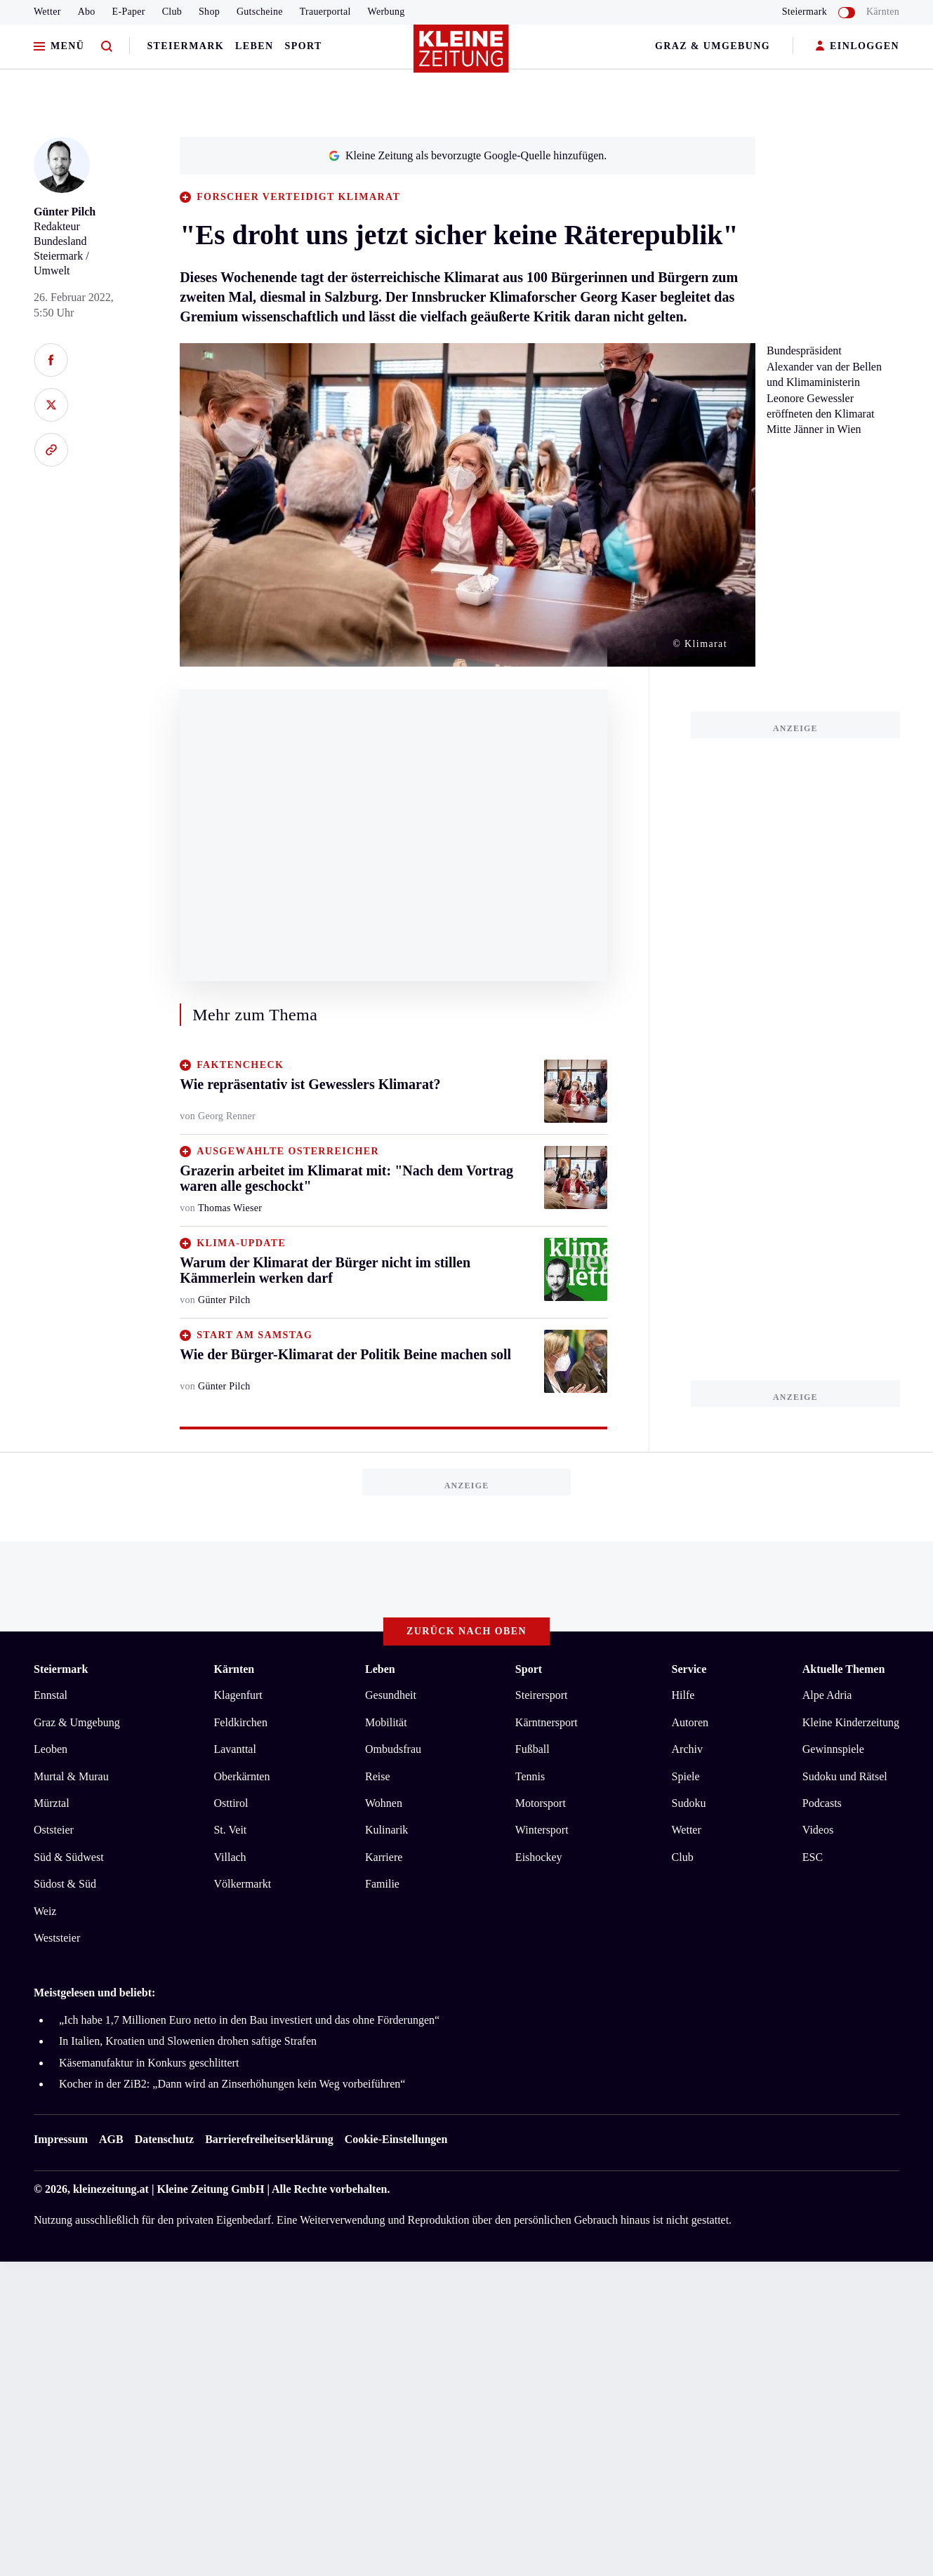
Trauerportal (325, 11)
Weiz (45, 1911)
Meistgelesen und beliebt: (94, 1992)
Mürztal (52, 1803)
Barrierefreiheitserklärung (269, 2139)
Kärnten (882, 11)
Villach (229, 1857)
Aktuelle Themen (843, 1669)
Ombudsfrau (393, 1749)
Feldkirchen (240, 1722)
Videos (817, 1830)
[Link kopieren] (51, 450)
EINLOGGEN (857, 46)
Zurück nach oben (466, 1631)
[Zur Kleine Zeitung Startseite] (463, 55)
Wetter (47, 11)
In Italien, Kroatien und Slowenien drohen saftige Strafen (188, 2041)
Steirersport (541, 1695)
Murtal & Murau (71, 1776)
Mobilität (386, 1722)
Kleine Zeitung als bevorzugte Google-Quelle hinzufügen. (468, 155)
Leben (254, 46)
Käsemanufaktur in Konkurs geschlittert (149, 2063)
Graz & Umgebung (712, 46)
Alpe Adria (827, 1695)
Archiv (687, 1749)
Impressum (61, 2139)
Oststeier (54, 1830)
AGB (111, 2139)
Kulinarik (386, 1830)
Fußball (532, 1749)
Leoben (50, 1749)
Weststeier (57, 1938)
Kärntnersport (546, 1722)
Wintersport (542, 1830)
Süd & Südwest (69, 1857)
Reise (377, 1776)
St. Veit (229, 1830)
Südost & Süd (65, 1884)
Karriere (383, 1857)
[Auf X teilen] (51, 405)
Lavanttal (234, 1749)
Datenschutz (164, 2139)
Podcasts (822, 1803)
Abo (86, 11)
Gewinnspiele (833, 1749)
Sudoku (689, 1803)
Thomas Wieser (230, 1208)
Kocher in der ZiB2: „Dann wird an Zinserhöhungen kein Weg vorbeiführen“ (232, 2084)
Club (172, 11)
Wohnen (383, 1803)
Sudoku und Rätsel (844, 1776)
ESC (812, 1857)
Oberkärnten (241, 1776)
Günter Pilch (64, 212)
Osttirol (230, 1803)
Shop (209, 11)
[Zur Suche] (106, 47)
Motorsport (540, 1803)
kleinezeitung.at (111, 2189)
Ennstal (50, 1695)
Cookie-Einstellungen (396, 2139)
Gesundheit (390, 1695)
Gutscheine (260, 11)
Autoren (690, 1722)
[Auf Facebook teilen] (51, 360)
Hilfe (683, 1695)
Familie (382, 1884)
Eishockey (538, 1857)
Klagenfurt (237, 1695)
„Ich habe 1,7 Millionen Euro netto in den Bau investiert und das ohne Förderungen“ (249, 2020)
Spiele (686, 1776)
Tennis (530, 1776)
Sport (303, 46)
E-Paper (128, 11)
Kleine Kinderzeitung (850, 1722)
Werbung (386, 11)
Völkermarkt (242, 1884)
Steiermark (185, 46)
